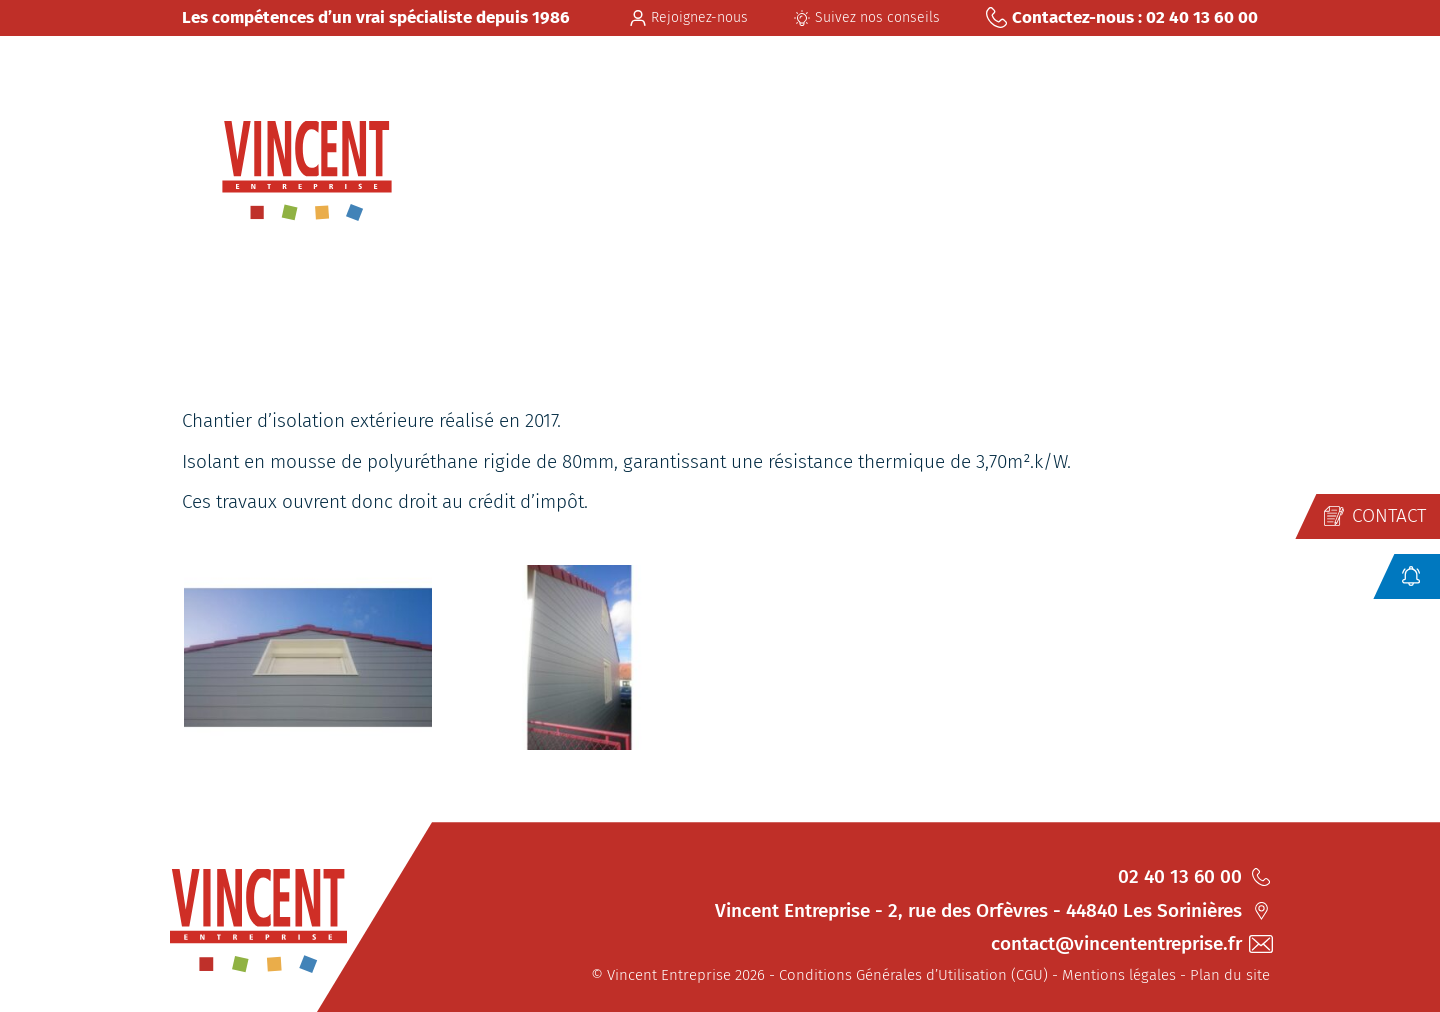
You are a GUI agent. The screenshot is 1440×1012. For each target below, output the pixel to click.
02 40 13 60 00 (1194, 876)
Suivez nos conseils (867, 17)
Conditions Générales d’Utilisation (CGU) (913, 975)
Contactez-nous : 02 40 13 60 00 (1122, 17)
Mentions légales (1119, 975)
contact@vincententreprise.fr (1130, 943)
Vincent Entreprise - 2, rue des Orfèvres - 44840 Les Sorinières (992, 910)
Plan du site (1230, 975)
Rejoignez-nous (689, 17)
